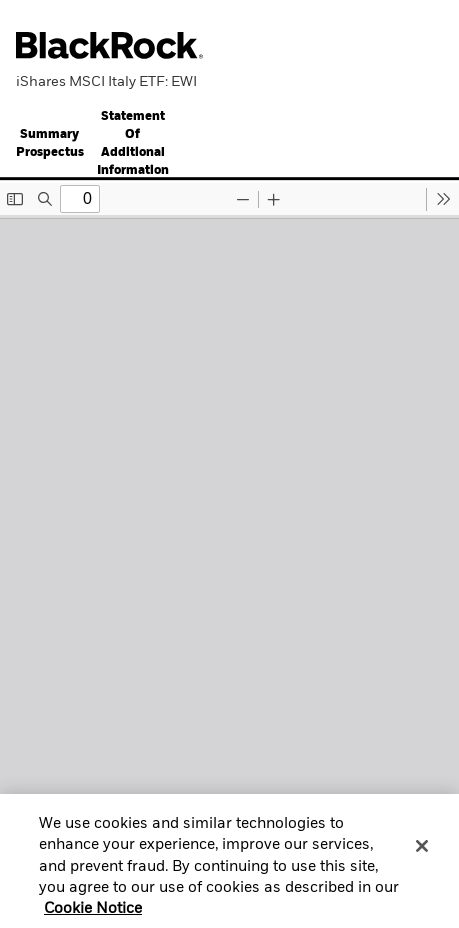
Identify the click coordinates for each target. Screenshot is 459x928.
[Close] (422, 852)
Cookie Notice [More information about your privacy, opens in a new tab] (93, 915)
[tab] (50, 143)
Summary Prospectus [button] (50, 144)
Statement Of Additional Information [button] (133, 144)
